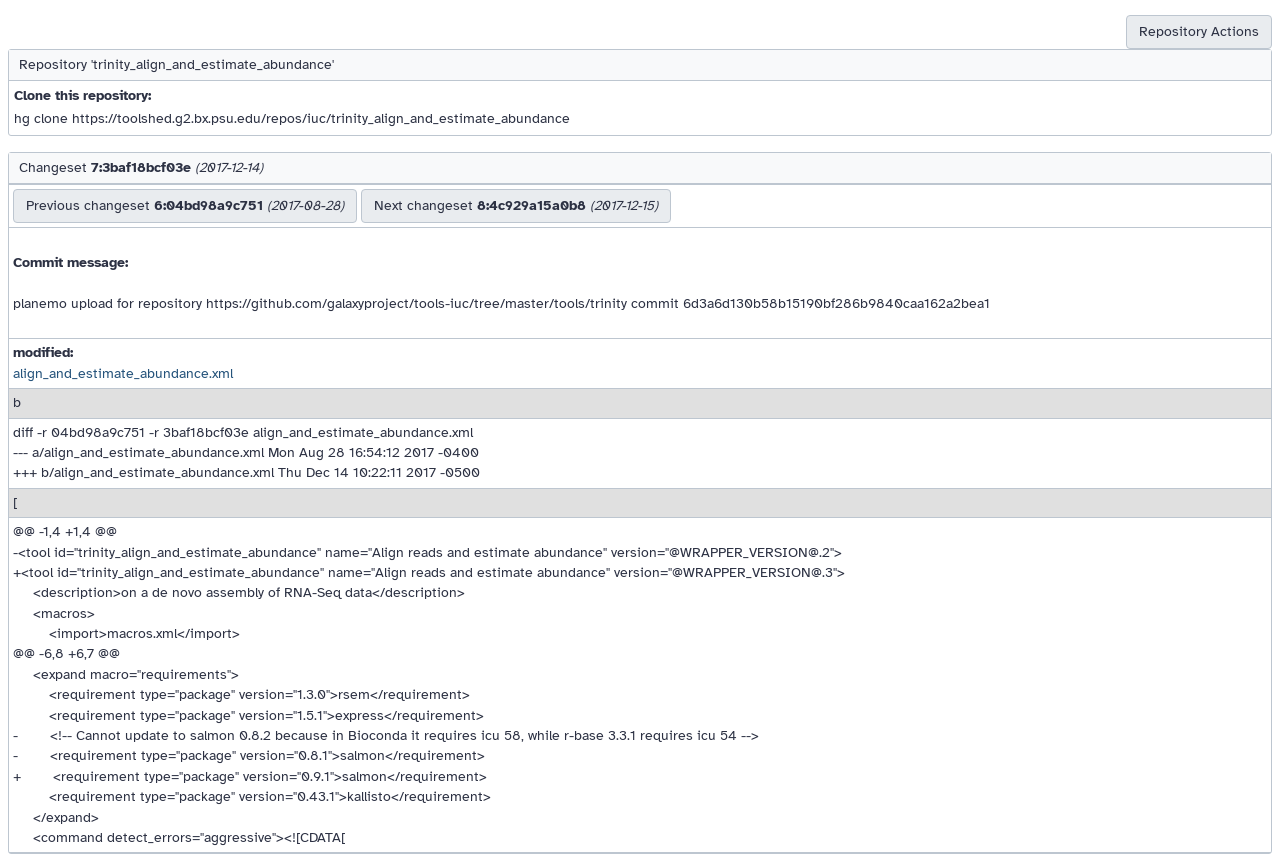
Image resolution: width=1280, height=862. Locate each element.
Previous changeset (185, 205)
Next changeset (516, 205)
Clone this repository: (82, 95)
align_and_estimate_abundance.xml (123, 373)
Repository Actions (1199, 31)
